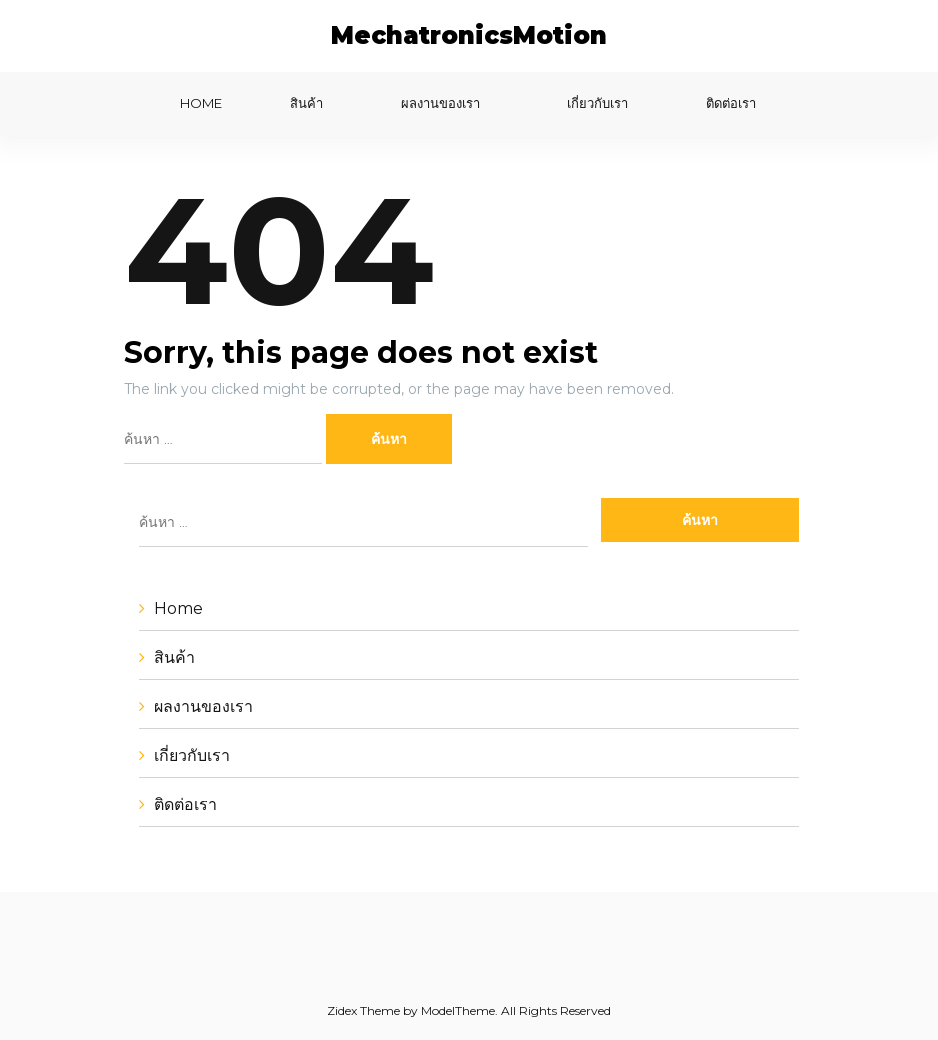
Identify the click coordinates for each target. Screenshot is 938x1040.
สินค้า (306, 103)
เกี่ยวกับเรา (597, 103)
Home (201, 103)
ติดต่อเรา (731, 103)
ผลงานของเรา (440, 103)
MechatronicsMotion (469, 35)
